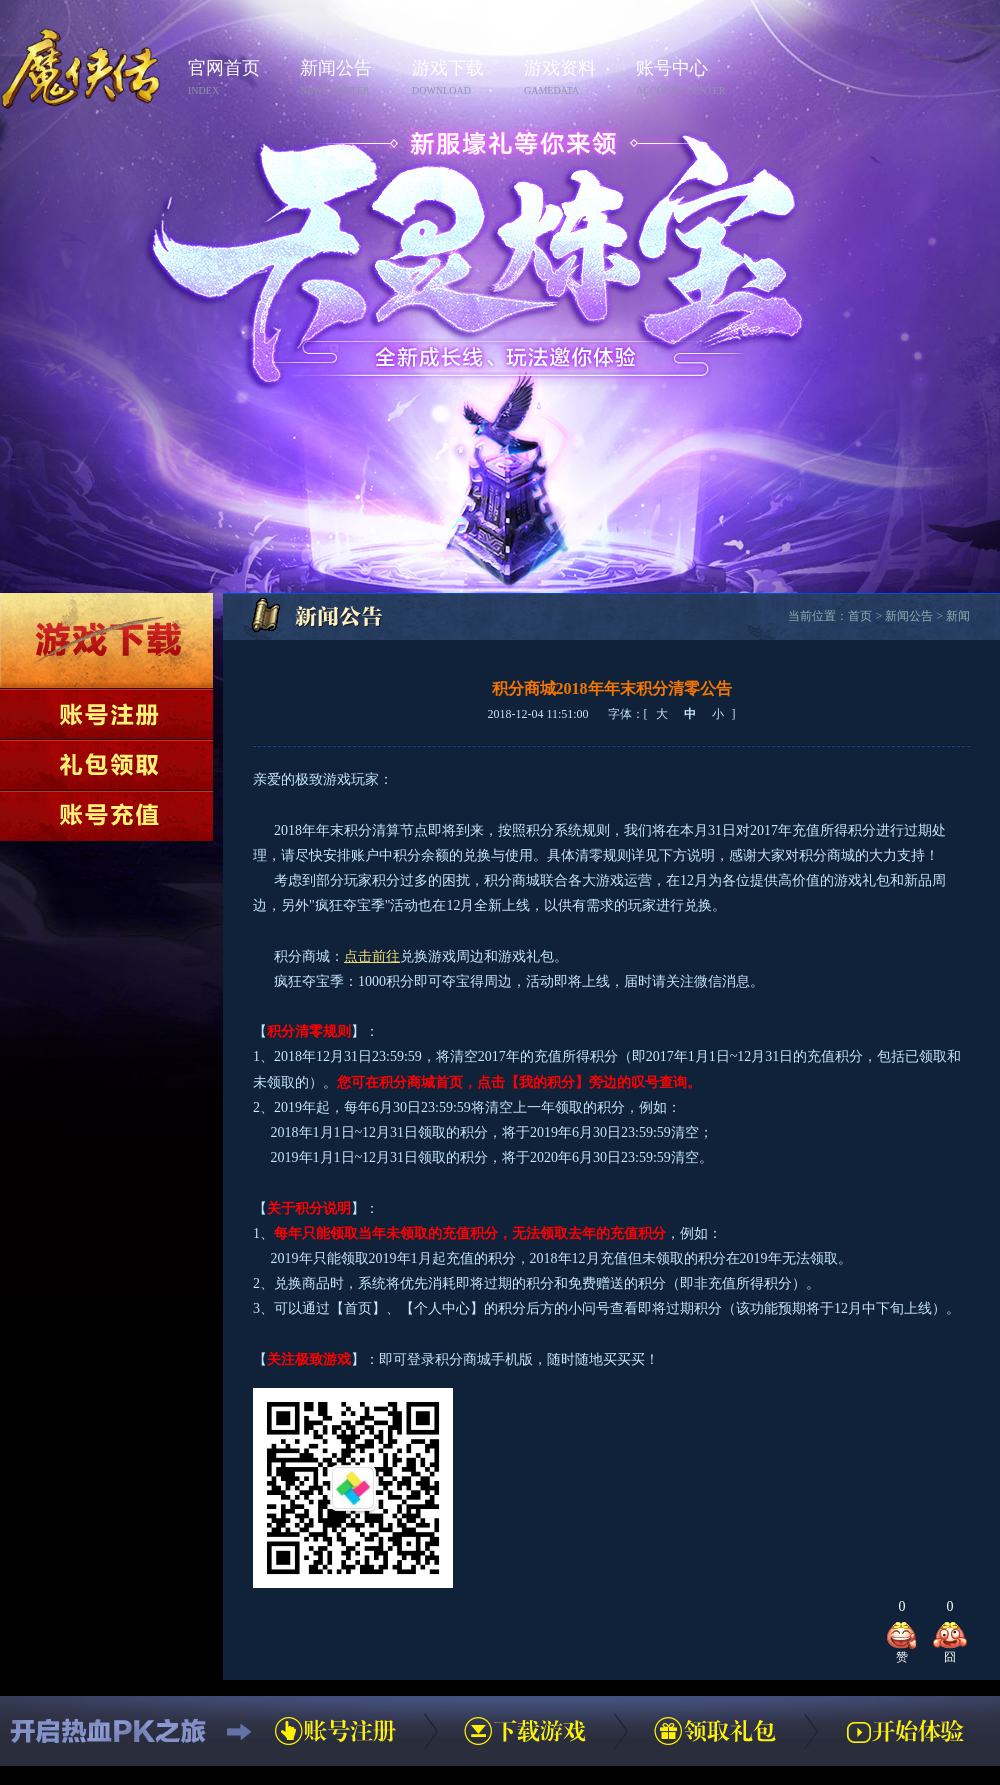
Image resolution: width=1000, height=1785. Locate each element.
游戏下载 (462, 78)
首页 (860, 616)
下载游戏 (106, 640)
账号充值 (106, 816)
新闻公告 (350, 78)
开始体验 (905, 1731)
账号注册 (106, 714)
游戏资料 (574, 78)
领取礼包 (106, 765)
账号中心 (686, 78)
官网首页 (238, 78)
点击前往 (372, 956)
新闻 (958, 616)
